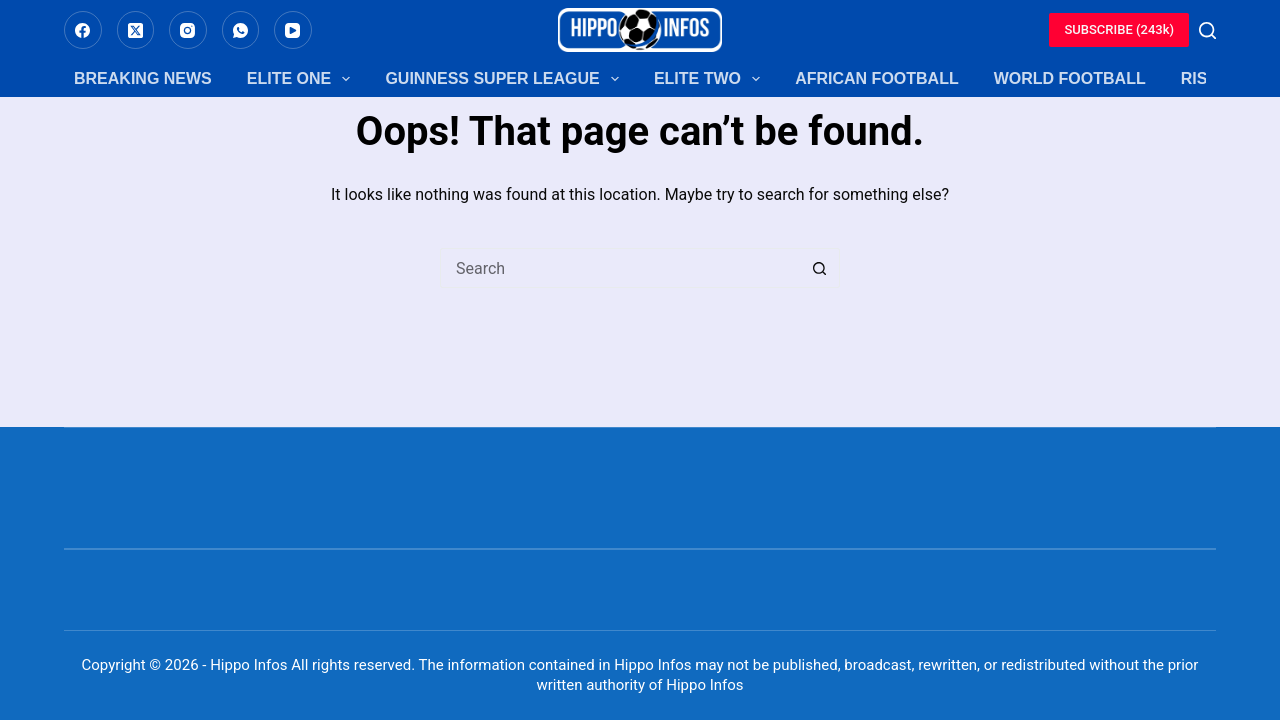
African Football (877, 78)
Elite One (299, 79)
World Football (1070, 78)
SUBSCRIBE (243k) (1119, 29)
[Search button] (820, 268)
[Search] (1207, 30)
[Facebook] (83, 30)
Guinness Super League (501, 79)
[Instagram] (188, 30)
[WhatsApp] (241, 30)
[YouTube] (293, 30)
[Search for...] (620, 268)
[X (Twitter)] (136, 30)
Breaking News (143, 78)
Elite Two (707, 79)
